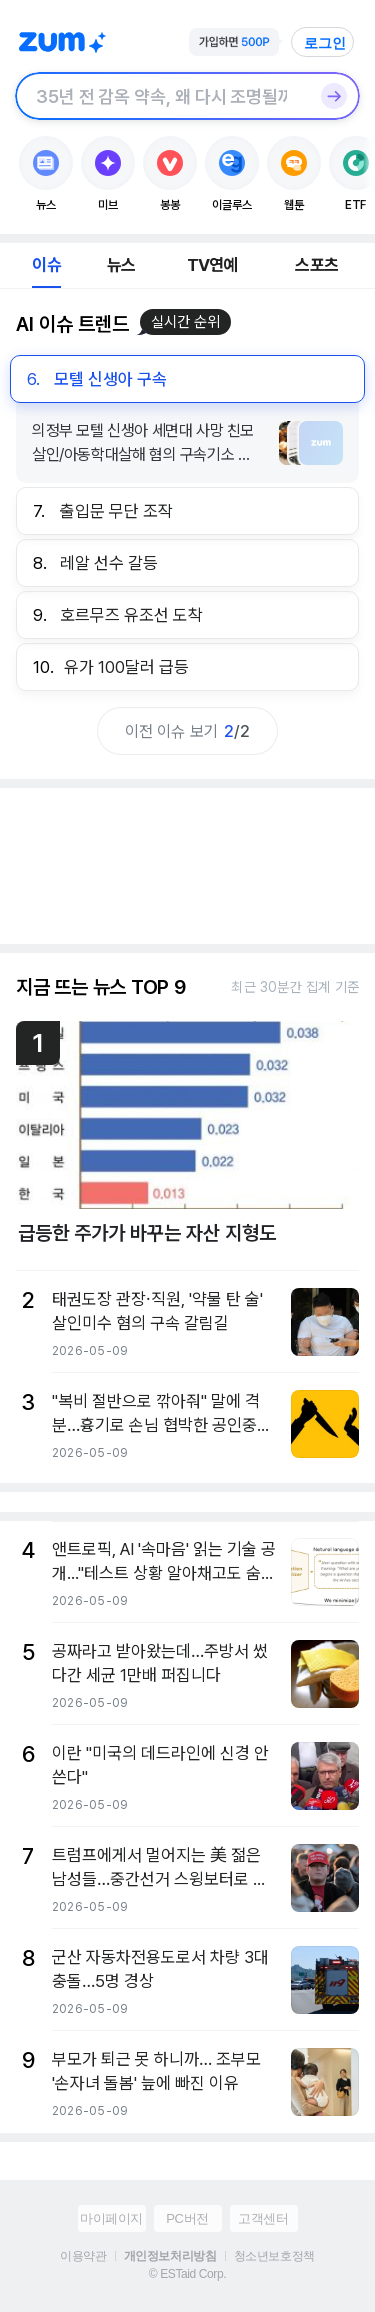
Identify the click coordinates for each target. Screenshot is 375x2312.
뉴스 (121, 265)
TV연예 (212, 265)
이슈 (46, 265)
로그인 (325, 43)
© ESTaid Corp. (187, 2274)
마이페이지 (111, 2218)
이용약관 (83, 2256)
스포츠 (316, 265)
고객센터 (263, 2218)
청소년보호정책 (274, 2256)
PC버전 (187, 2218)
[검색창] (161, 96)
